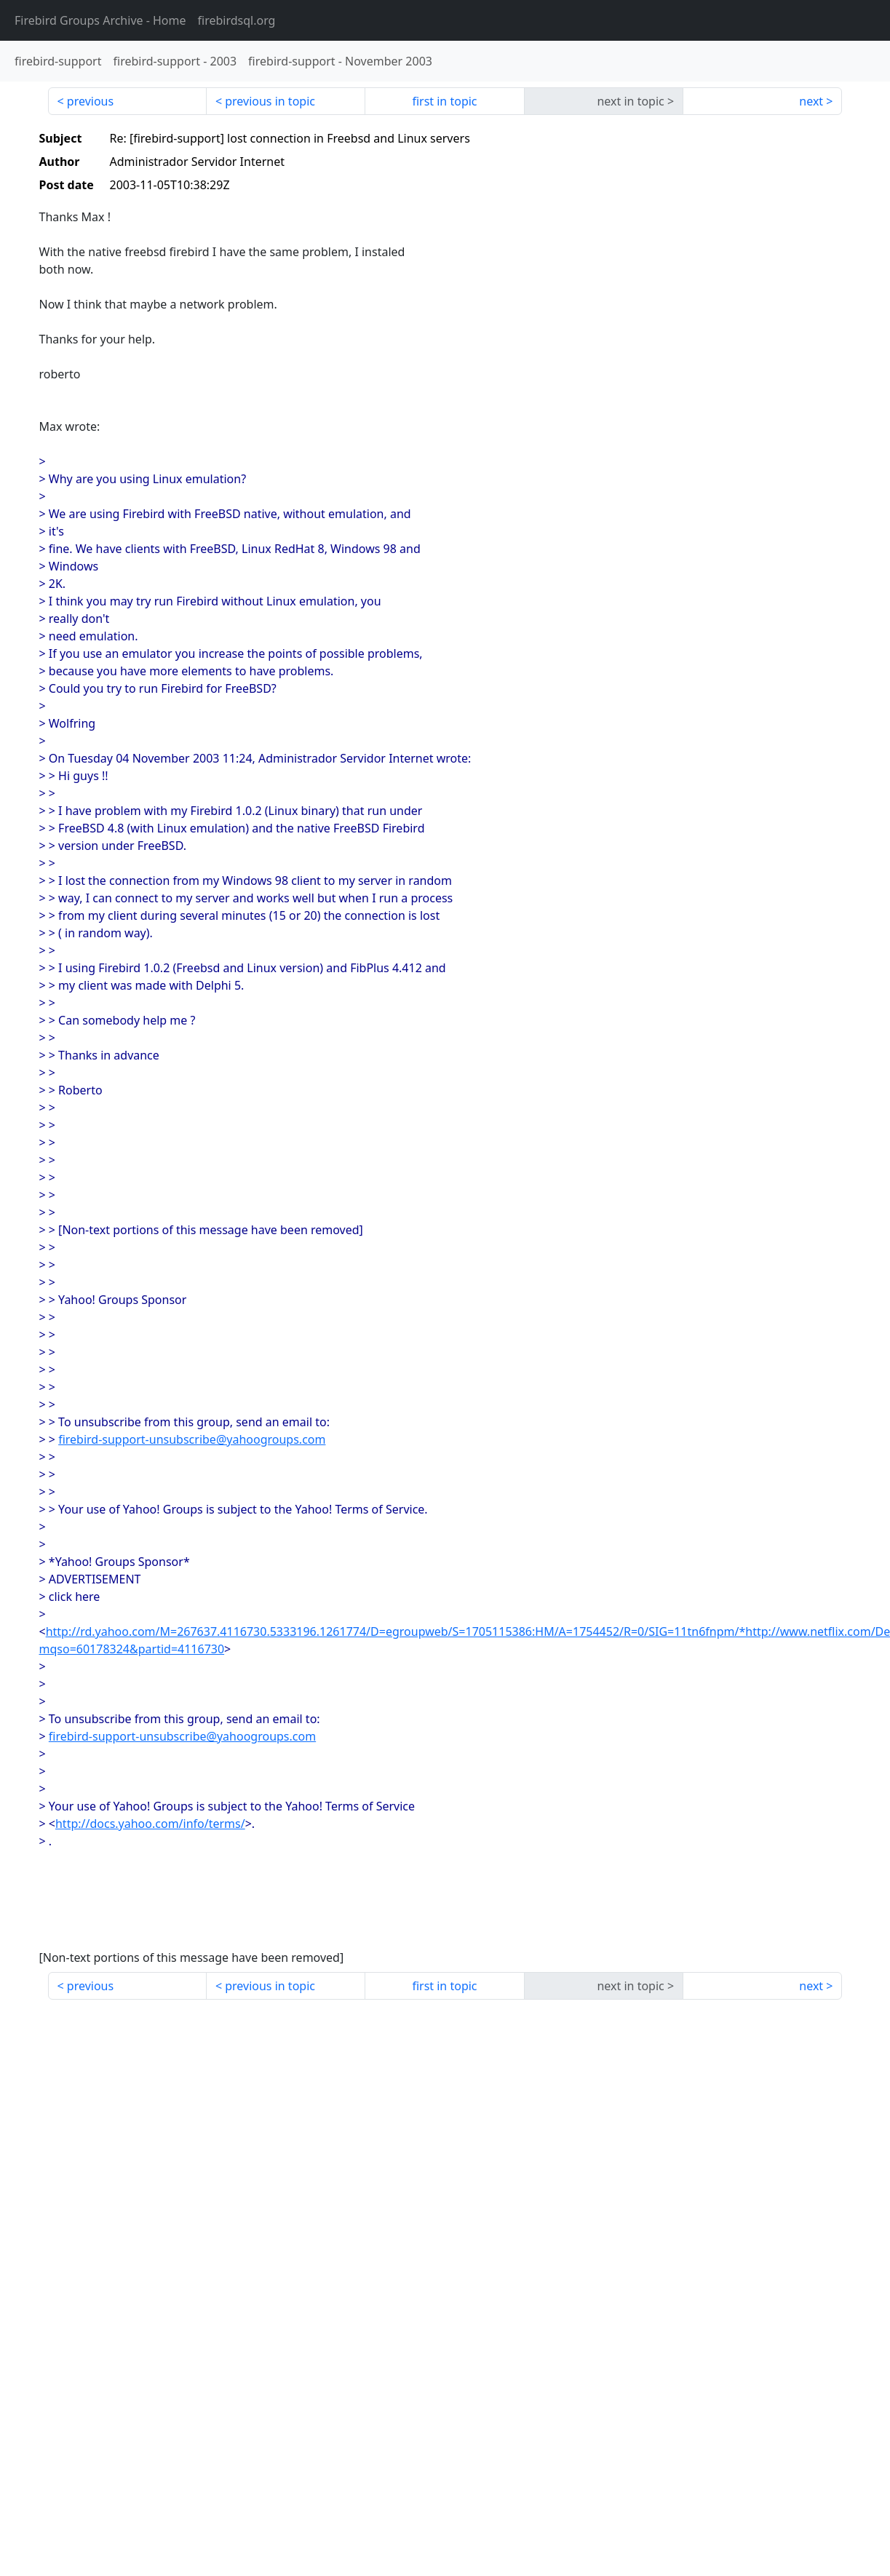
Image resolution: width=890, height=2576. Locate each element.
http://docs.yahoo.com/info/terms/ (150, 1824)
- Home (100, 20)
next (811, 101)
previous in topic (270, 101)
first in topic (444, 101)
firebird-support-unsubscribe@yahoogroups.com (191, 1439)
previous (90, 101)
